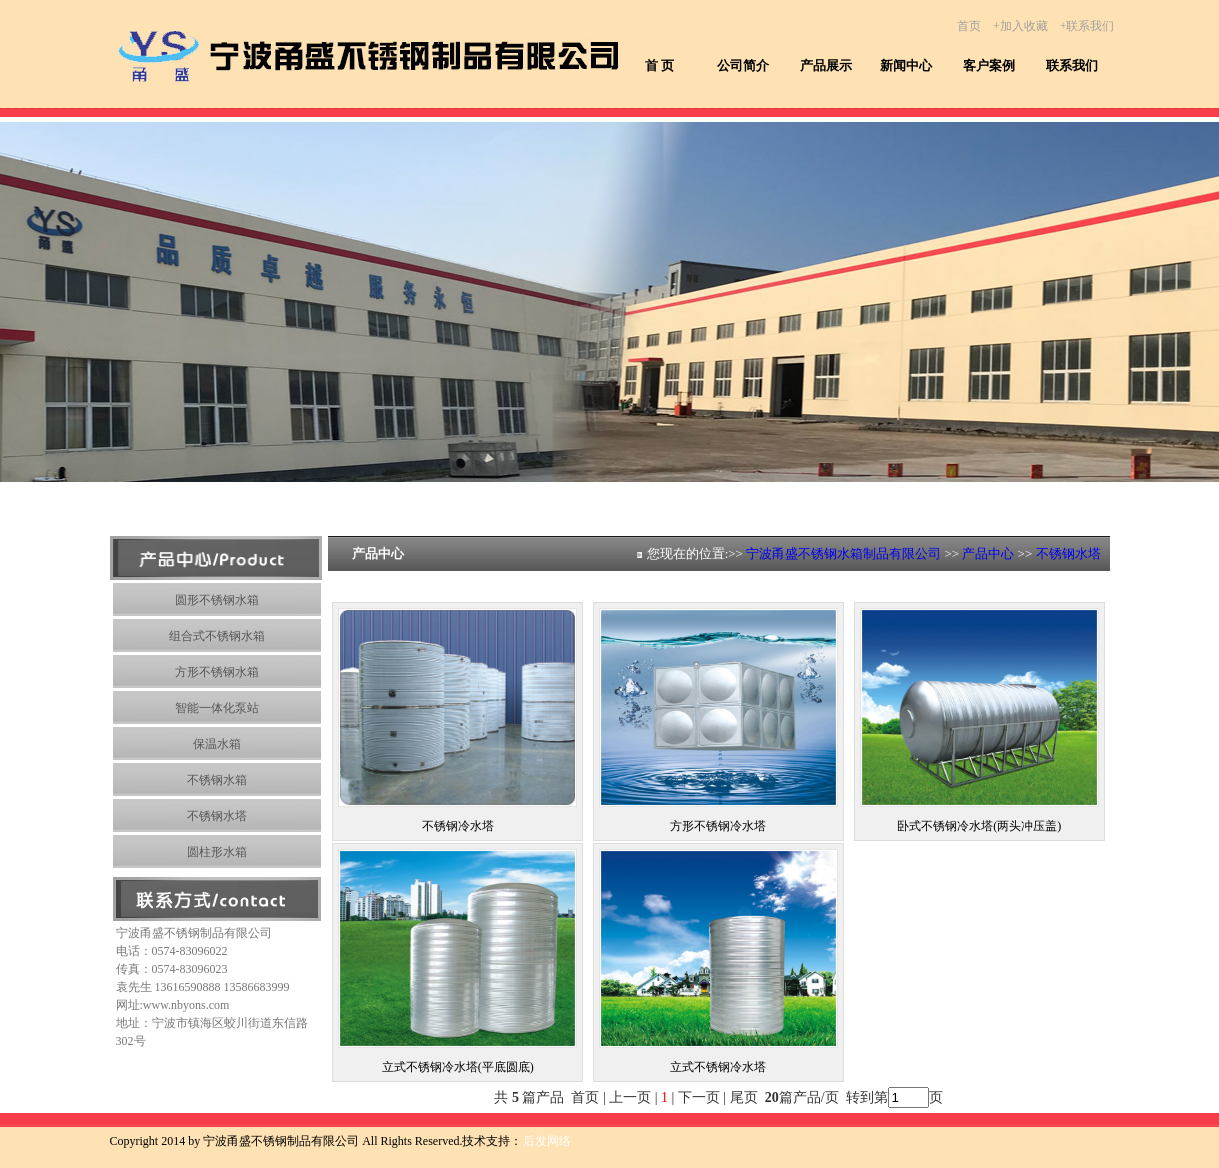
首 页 (659, 65)
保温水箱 (217, 744)
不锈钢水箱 (217, 780)
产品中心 (988, 553)
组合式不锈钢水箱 (217, 636)
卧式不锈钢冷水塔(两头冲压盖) (979, 826)
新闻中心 (906, 65)
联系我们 (1072, 65)
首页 (969, 26)
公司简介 (743, 65)
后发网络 (547, 1141)
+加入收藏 (1020, 26)
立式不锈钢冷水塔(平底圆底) (458, 1067)
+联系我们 (1087, 26)
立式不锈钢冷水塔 (718, 1067)
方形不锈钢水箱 (217, 672)
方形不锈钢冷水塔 (718, 826)
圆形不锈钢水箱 (217, 600)
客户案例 (989, 65)
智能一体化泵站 (217, 708)
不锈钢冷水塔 (458, 826)
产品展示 (826, 65)
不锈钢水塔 (217, 816)
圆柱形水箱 (217, 852)
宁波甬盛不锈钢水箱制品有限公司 (843, 553)
